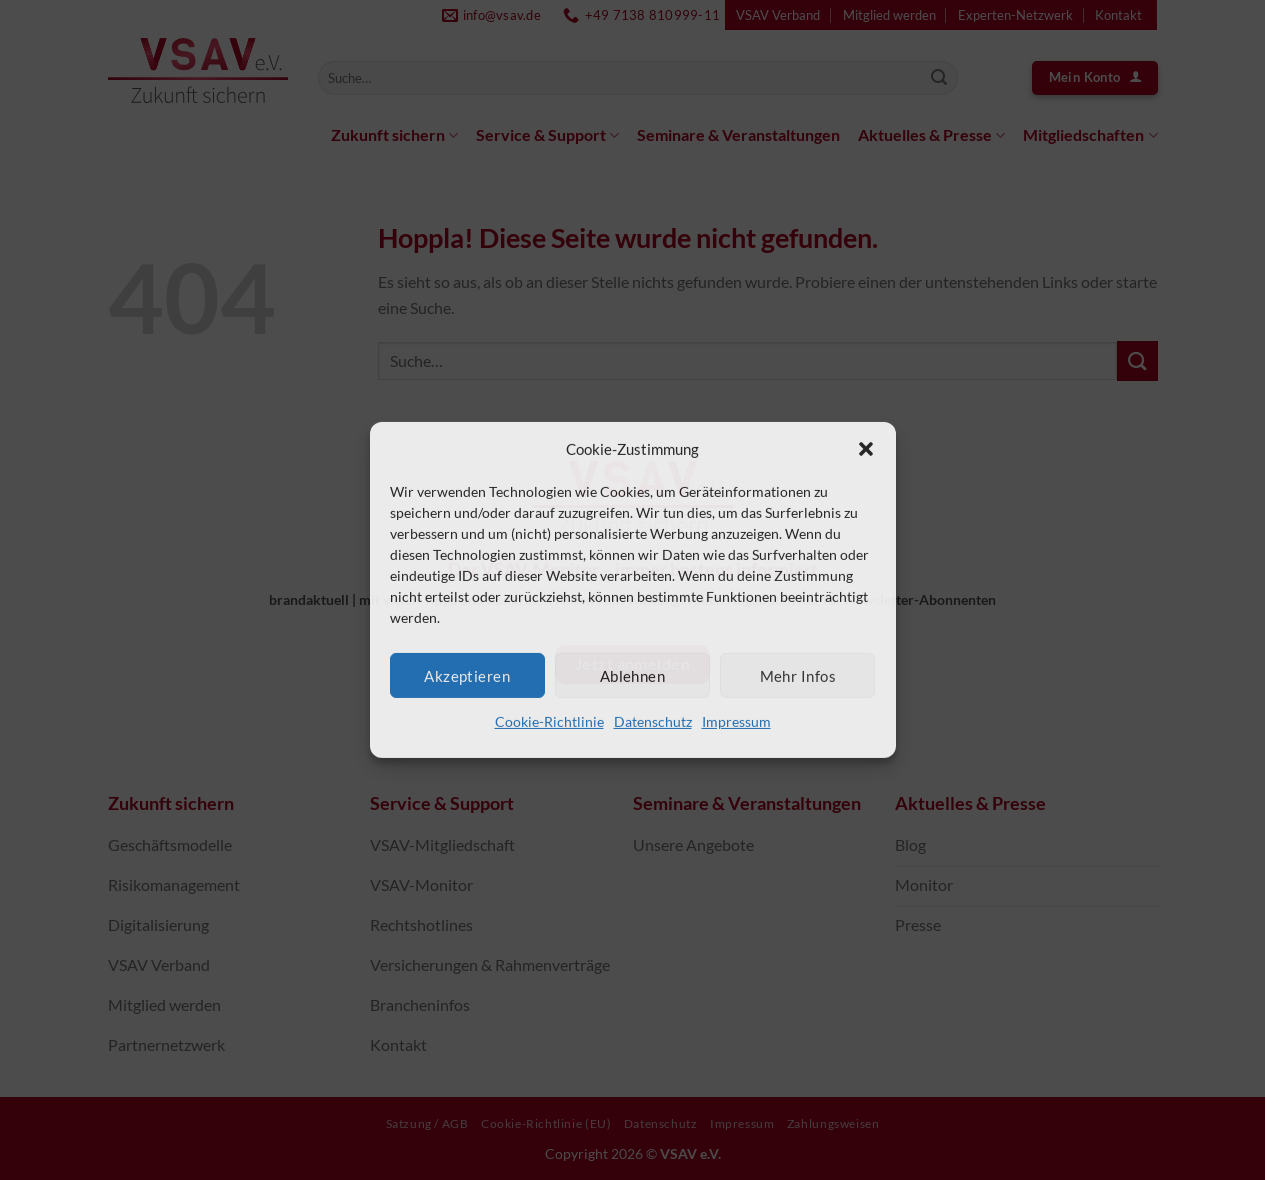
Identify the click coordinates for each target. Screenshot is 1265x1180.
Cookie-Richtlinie (549, 721)
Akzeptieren (467, 675)
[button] (866, 449)
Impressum (736, 721)
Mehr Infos (798, 675)
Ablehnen (633, 675)
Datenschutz (653, 721)
